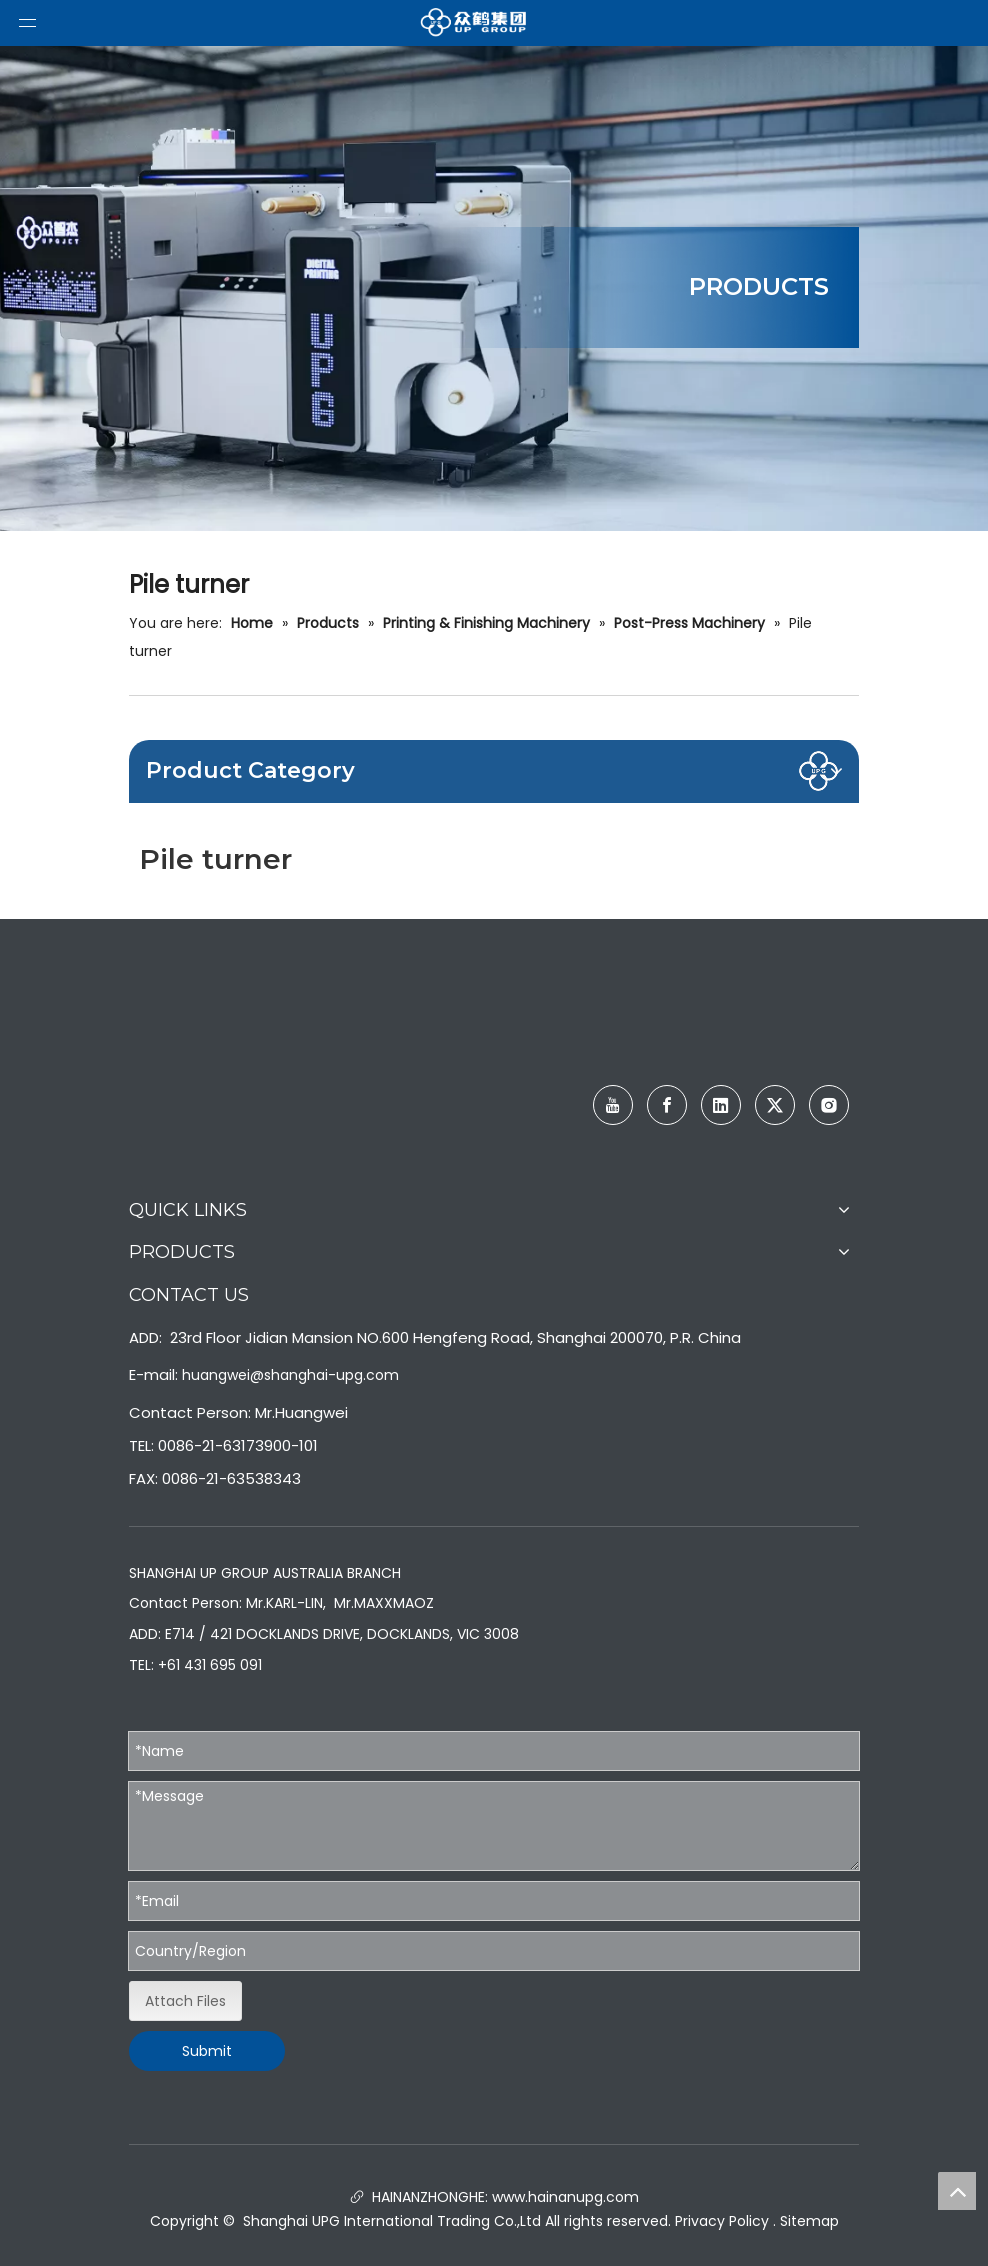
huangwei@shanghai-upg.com (290, 1375)
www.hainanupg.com (563, 2197)
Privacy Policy (722, 2221)
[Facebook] (667, 1105)
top (957, 2191)
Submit (207, 2051)
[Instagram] (829, 1105)
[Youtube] (613, 1105)
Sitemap (809, 2221)
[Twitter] (775, 1105)
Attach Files (185, 2001)
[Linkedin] (721, 1105)
